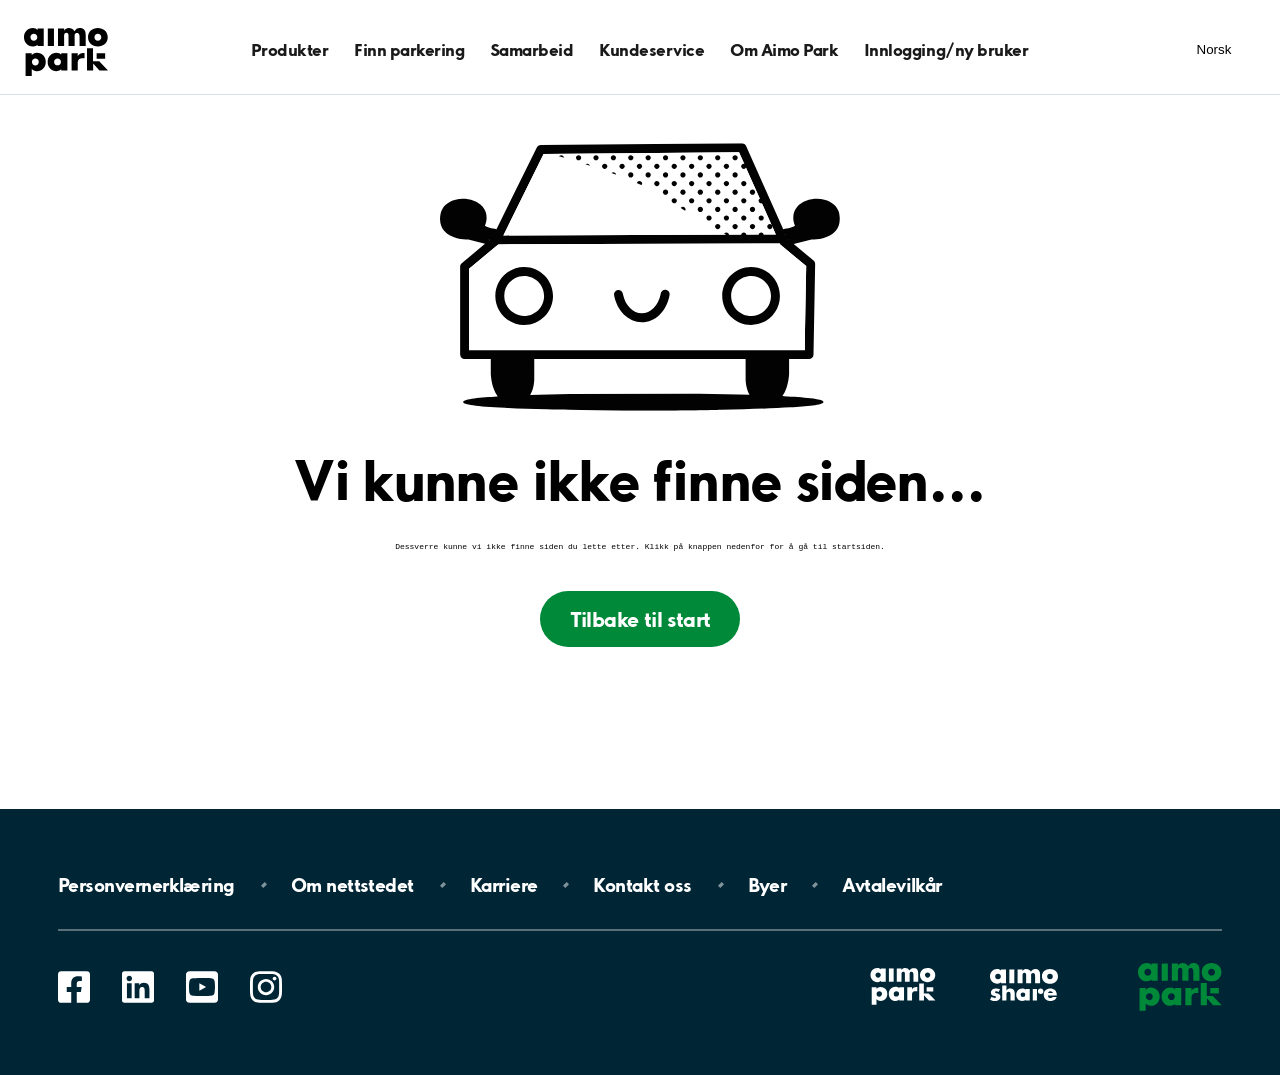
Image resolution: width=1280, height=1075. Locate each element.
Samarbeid (532, 49)
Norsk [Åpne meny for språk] (1214, 49)
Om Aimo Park (784, 49)
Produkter (290, 49)
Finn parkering (409, 49)
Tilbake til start (640, 621)
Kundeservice (651, 49)
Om (352, 885)
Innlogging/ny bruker (946, 49)
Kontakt (642, 885)
